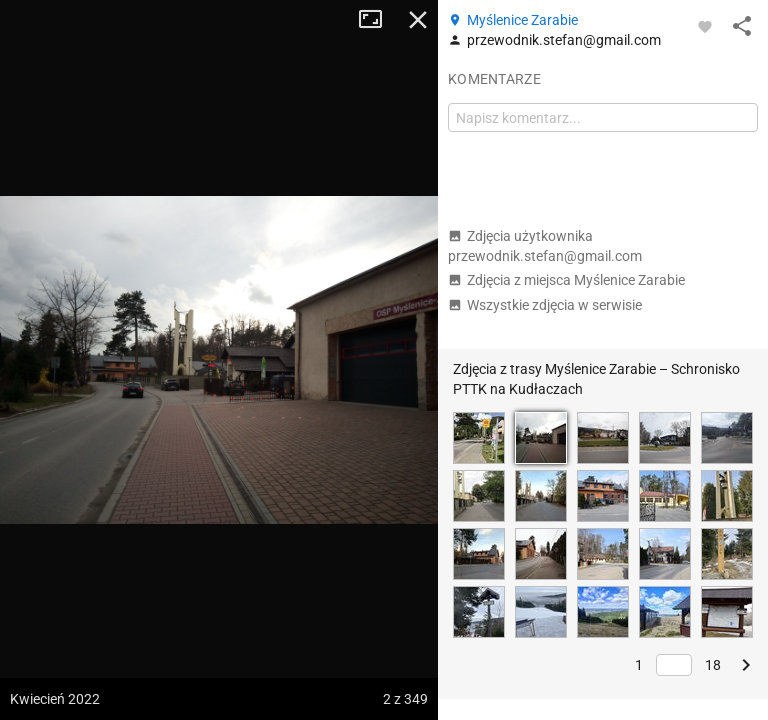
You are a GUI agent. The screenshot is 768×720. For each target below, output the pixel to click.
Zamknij (418, 20)
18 (713, 665)
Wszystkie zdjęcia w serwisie (545, 305)
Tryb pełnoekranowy (378, 20)
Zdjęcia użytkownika (545, 246)
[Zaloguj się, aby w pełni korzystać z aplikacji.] (705, 26)
